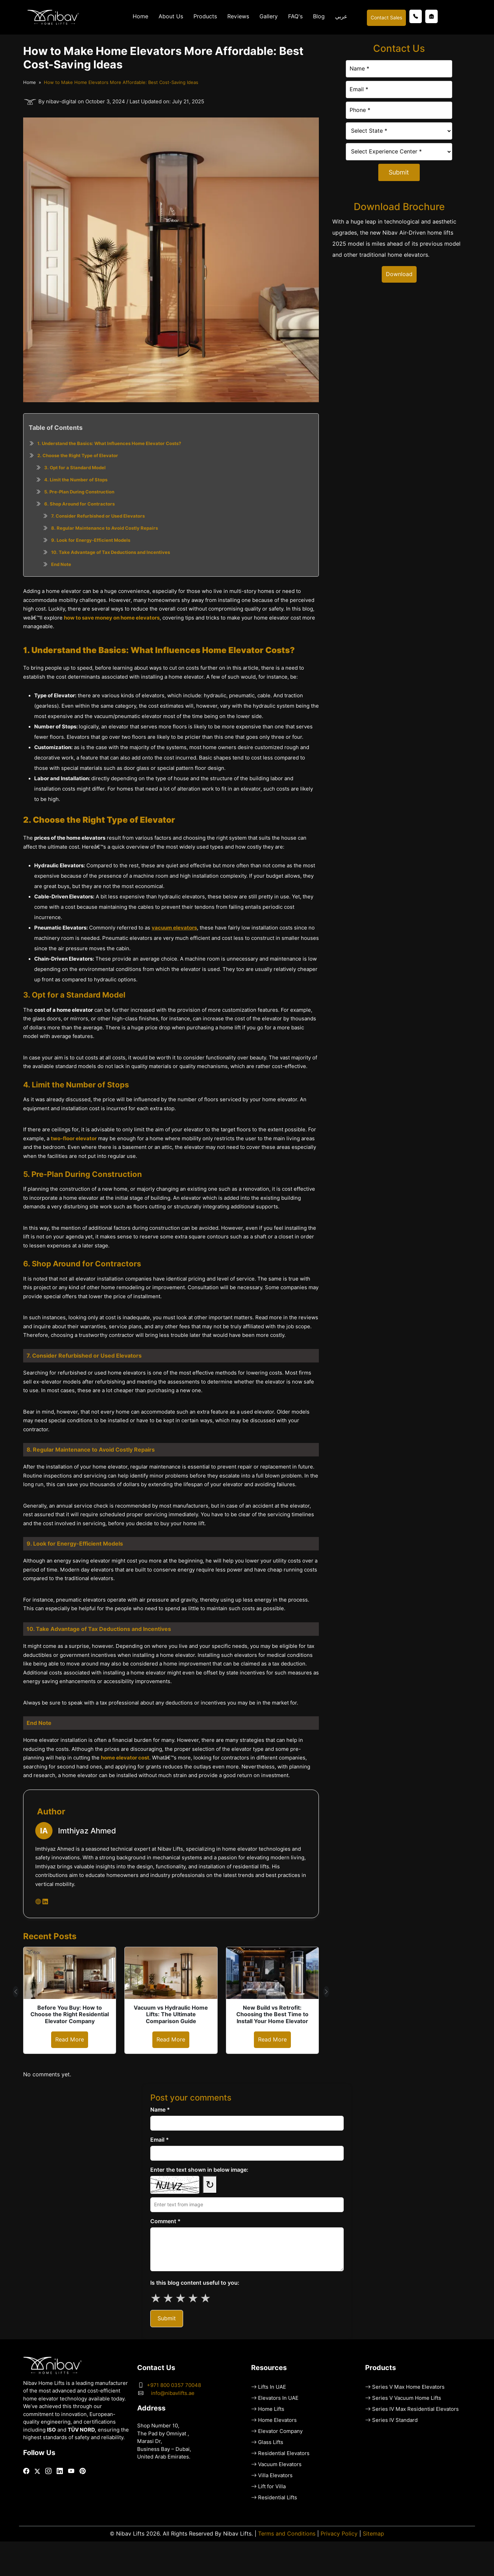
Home (140, 16)
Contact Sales (386, 17)
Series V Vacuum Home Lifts (406, 2398)
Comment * (165, 2221)
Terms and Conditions (286, 2533)
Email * (159, 2139)
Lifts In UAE (272, 2387)
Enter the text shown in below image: (199, 2170)
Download (399, 274)
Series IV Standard (395, 2420)
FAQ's (295, 16)
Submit (399, 172)
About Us (171, 16)
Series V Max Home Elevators (408, 2387)
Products (205, 16)
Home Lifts (271, 2409)
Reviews (238, 16)
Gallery (268, 16)
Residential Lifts (277, 2497)
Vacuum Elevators (280, 2464)
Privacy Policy (339, 2533)
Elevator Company (280, 2431)
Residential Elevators (284, 2453)
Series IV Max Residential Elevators (415, 2409)
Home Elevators (277, 2420)
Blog (319, 16)
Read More (69, 2039)
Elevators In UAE (278, 2398)
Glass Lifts (270, 2442)
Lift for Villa (272, 2486)
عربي (341, 16)
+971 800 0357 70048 (174, 2385)
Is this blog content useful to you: (194, 2283)
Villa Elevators (275, 2475)
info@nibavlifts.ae (172, 2393)
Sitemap (373, 2533)
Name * (160, 2109)
